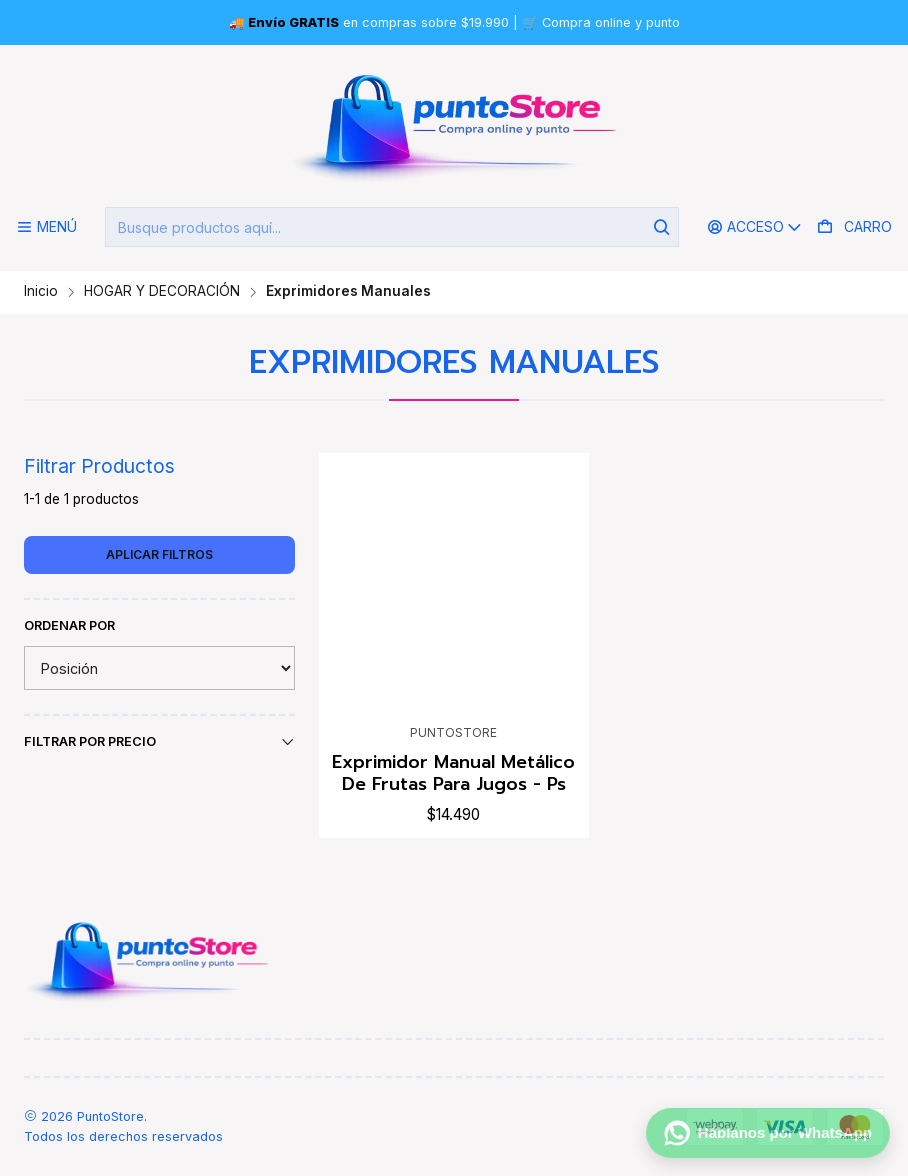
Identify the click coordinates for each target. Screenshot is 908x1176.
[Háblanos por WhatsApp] (768, 1133)
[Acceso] (755, 227)
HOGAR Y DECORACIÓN (162, 292)
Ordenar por (69, 625)
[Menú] (46, 227)
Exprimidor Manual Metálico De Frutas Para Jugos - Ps (453, 773)
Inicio (41, 292)
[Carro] (854, 227)
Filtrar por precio (159, 742)
